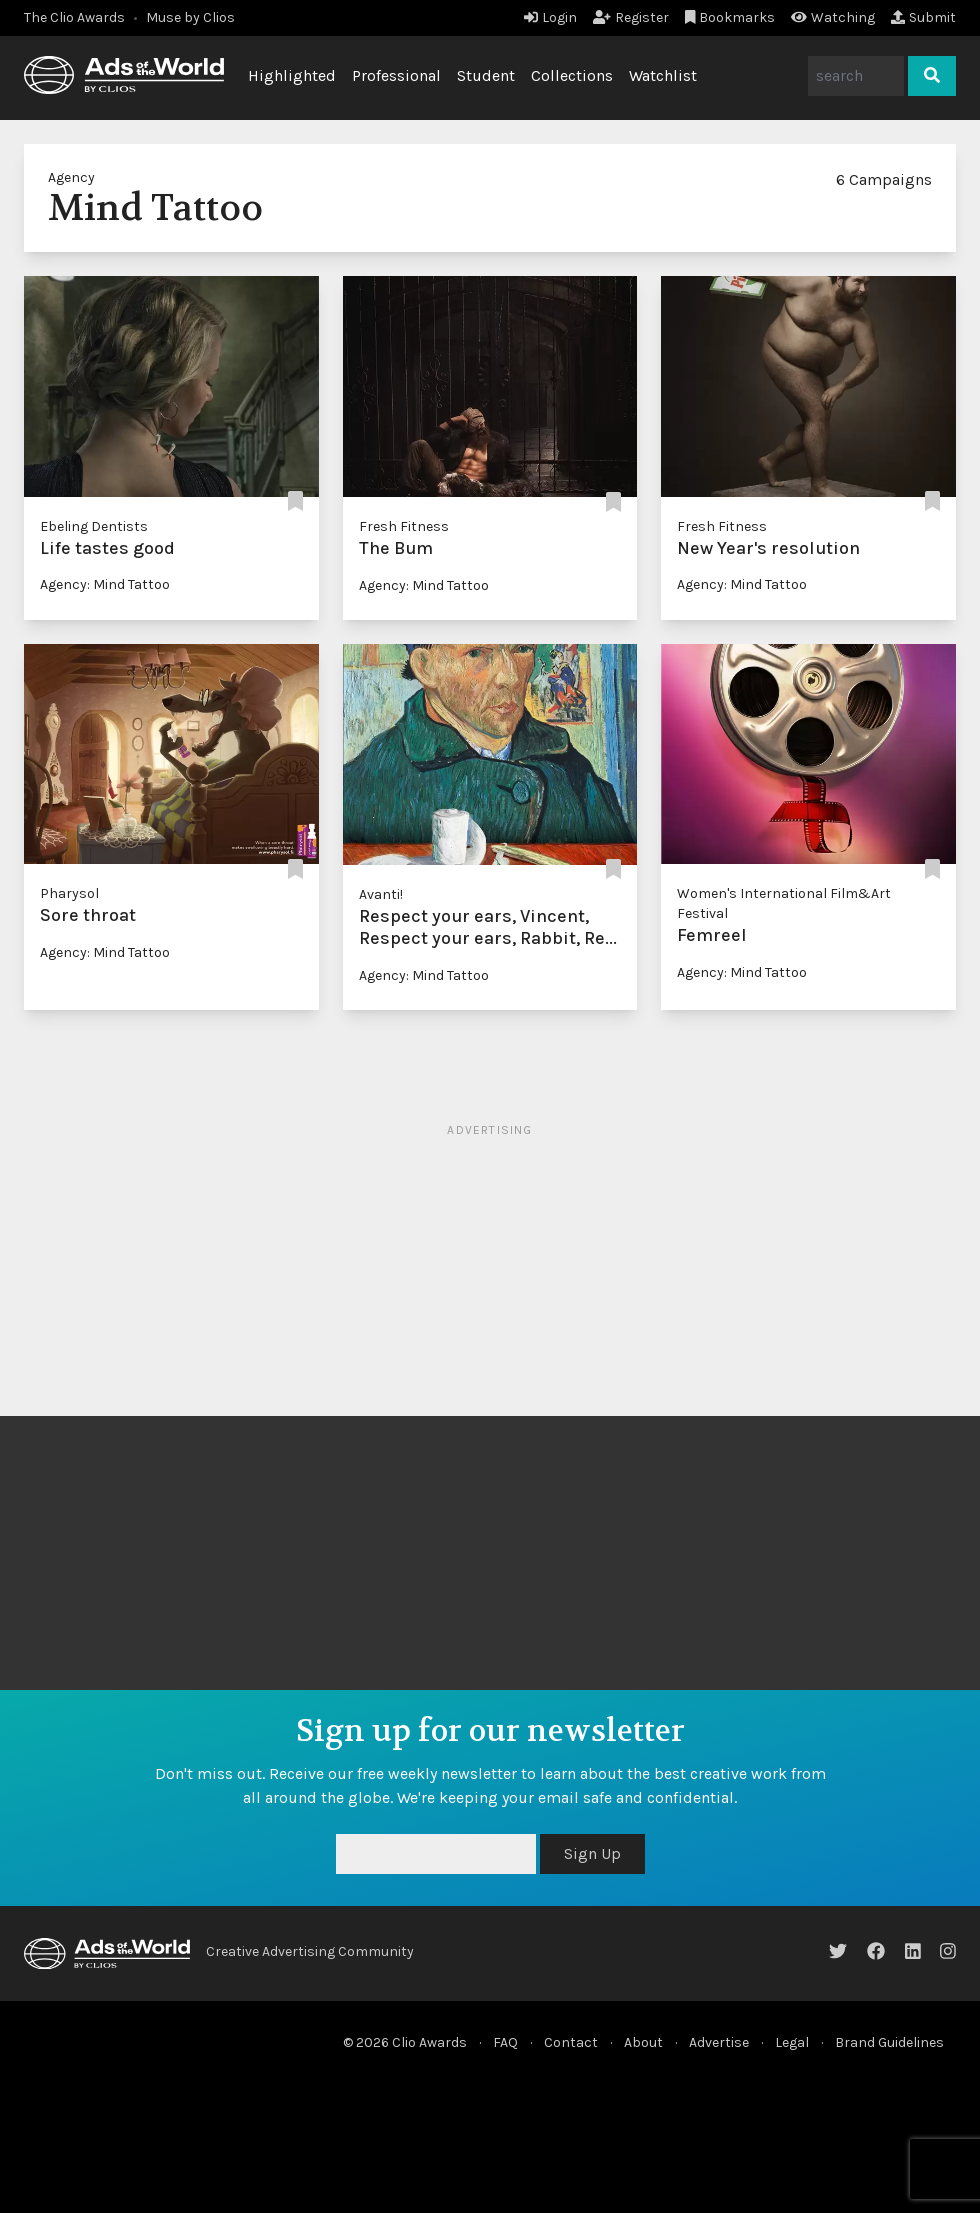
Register (631, 17)
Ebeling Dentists (94, 526)
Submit (923, 17)
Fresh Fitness (404, 526)
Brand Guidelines (889, 2042)
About (643, 2042)
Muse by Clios (190, 17)
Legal (792, 2042)
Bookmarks (730, 17)
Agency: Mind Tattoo (105, 584)
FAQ (505, 2042)
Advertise (719, 2042)
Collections (572, 75)
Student (486, 75)
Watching (833, 17)
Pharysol (69, 893)
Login (550, 17)
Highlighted (292, 75)
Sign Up (592, 1853)
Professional (396, 75)
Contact (571, 2042)
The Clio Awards (74, 17)
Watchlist (663, 75)
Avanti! (381, 894)
